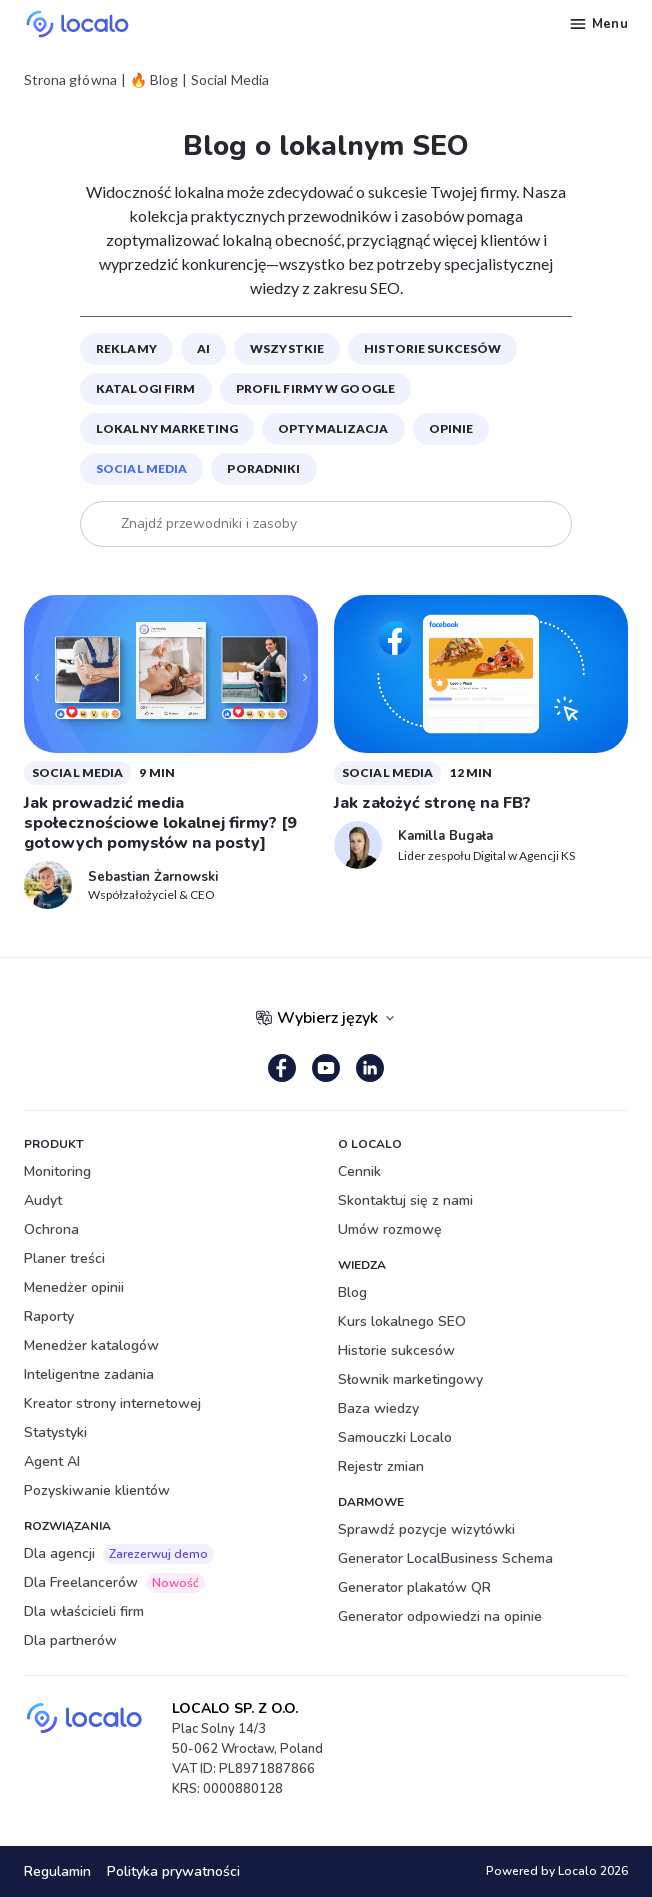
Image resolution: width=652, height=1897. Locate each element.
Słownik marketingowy (410, 1379)
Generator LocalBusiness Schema (445, 1558)
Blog (352, 1292)
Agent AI (52, 1461)
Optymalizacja (333, 428)
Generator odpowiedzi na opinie (440, 1616)
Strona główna (70, 80)
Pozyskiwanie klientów (97, 1490)
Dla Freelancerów (114, 1583)
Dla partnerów (70, 1640)
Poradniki (263, 468)
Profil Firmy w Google (316, 388)
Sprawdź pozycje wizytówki (426, 1529)
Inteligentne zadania (89, 1374)
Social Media (141, 468)
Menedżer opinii (74, 1287)
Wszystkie (287, 348)
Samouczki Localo (395, 1437)
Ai (203, 348)
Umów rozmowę (390, 1229)
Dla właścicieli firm (84, 1611)
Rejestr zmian (381, 1466)
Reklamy (126, 348)
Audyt (43, 1200)
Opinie (451, 428)
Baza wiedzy (378, 1408)
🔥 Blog (154, 80)
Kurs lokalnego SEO (402, 1321)
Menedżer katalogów (91, 1345)
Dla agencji (119, 1554)
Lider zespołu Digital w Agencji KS (486, 855)
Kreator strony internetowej (112, 1403)
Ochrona (51, 1229)
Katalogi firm (146, 388)
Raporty (49, 1316)
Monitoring (57, 1171)
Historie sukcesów (432, 348)
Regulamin (57, 1871)
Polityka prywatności (173, 1871)
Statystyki (55, 1432)
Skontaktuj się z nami (405, 1200)
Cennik (359, 1171)
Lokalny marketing (167, 428)
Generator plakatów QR (414, 1587)
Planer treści (64, 1258)
